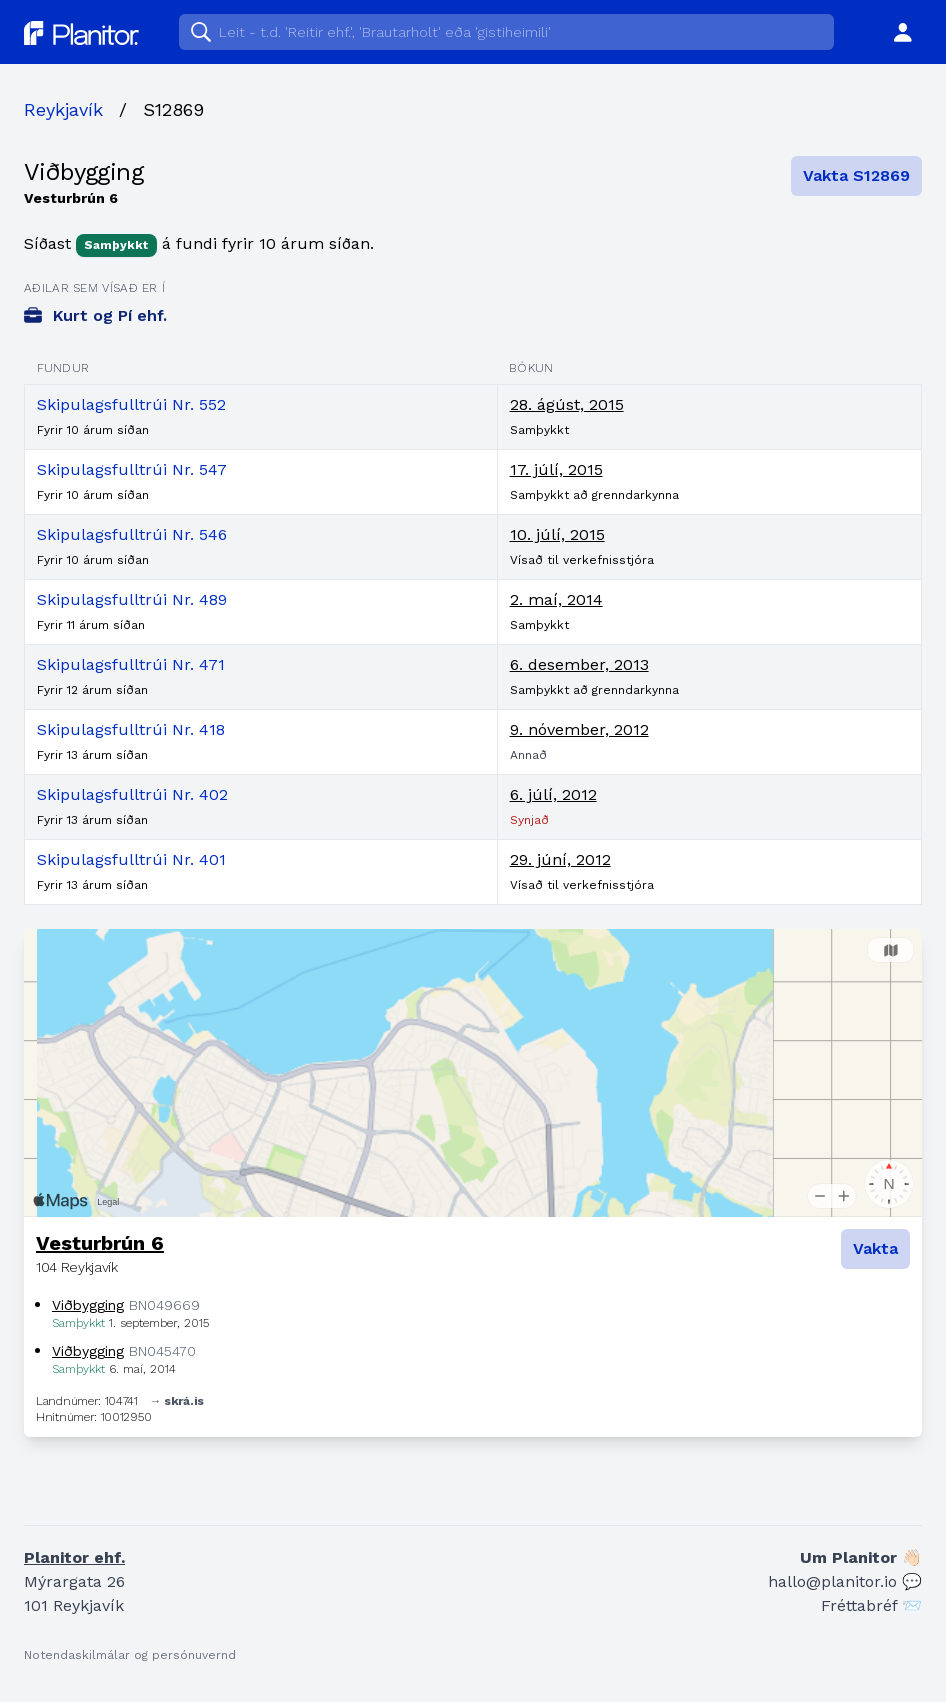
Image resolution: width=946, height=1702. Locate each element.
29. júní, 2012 (560, 859)
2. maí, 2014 (556, 599)
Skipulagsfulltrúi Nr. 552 (131, 404)
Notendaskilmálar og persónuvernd (130, 1655)
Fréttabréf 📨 (871, 1605)
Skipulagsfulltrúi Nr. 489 (132, 599)
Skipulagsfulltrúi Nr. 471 (131, 664)
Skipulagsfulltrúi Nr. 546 (132, 534)
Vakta (875, 1248)
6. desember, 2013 (579, 664)
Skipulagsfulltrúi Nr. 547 (132, 469)
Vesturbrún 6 (100, 1243)
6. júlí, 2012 (553, 794)
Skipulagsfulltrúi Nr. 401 (131, 859)
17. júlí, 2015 (556, 469)
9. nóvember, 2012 (579, 729)
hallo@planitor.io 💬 (845, 1581)
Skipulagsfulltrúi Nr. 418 (131, 729)
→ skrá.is (177, 1401)
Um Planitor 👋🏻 (861, 1557)
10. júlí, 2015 (557, 534)
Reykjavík (63, 109)
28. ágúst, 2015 (567, 404)
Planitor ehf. (74, 1557)
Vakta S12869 (856, 175)
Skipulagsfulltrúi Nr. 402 (132, 794)
